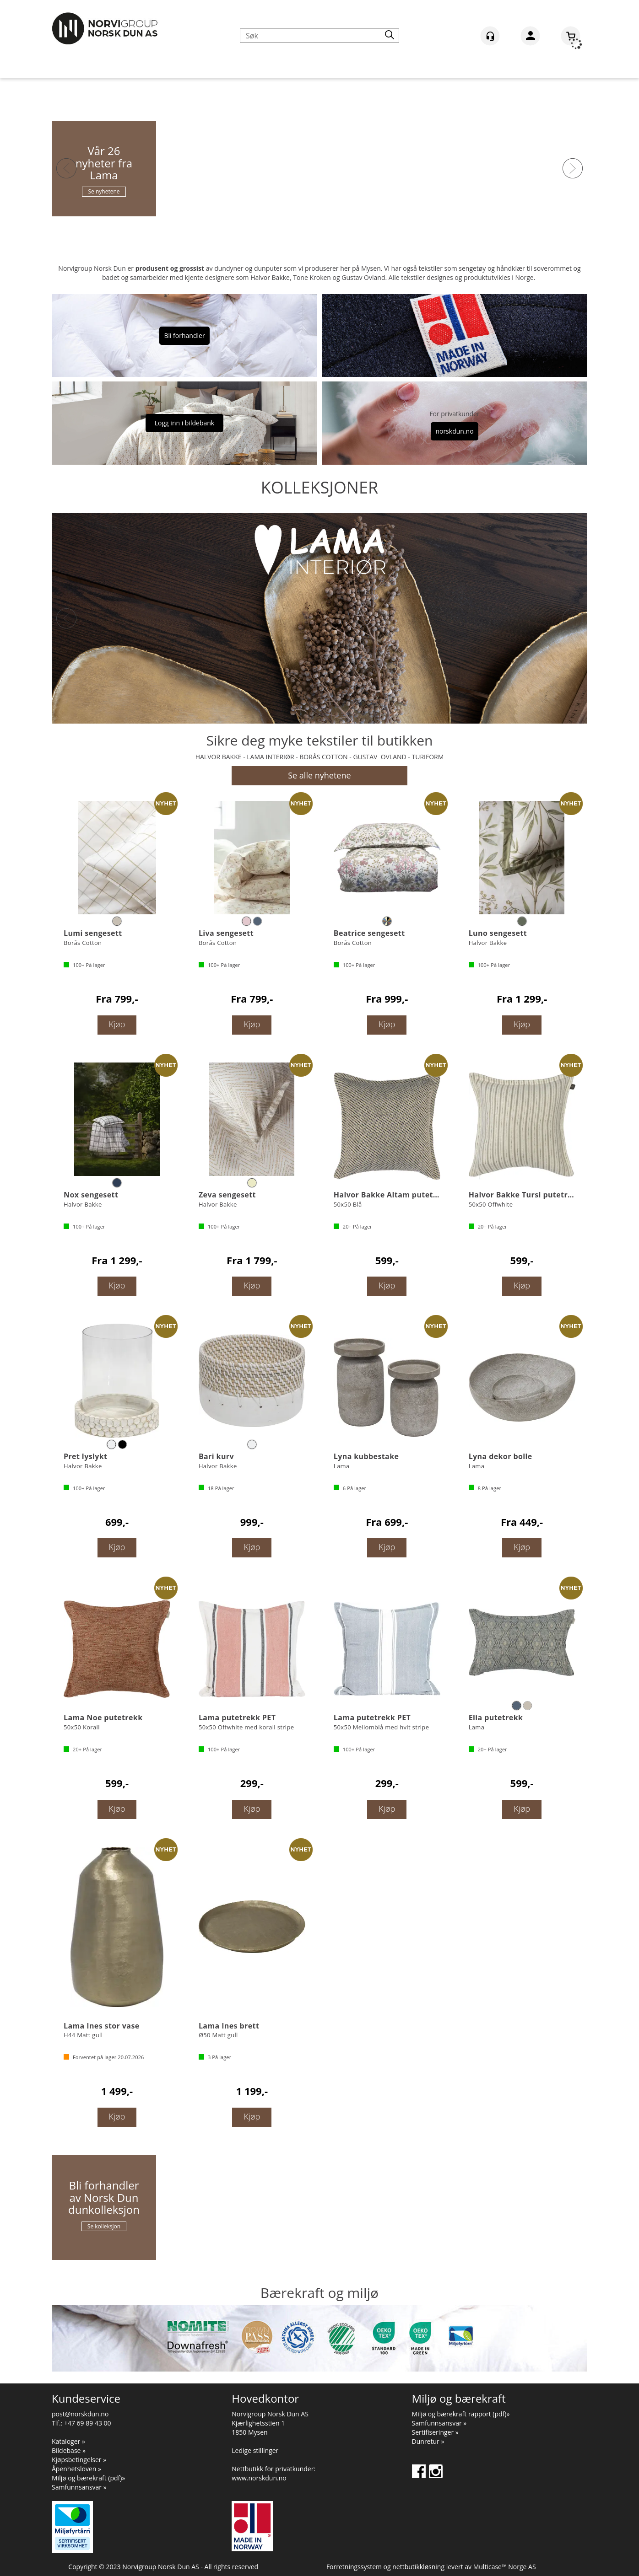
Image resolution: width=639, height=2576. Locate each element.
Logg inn (530, 37)
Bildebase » (69, 2450)
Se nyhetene (103, 191)
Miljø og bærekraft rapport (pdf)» (461, 2414)
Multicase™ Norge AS (504, 2566)
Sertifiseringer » (435, 2432)
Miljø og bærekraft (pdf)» (88, 2478)
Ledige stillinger (255, 2450)
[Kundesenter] (490, 36)
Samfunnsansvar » (79, 2487)
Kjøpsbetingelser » (79, 2459)
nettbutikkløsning (418, 2566)
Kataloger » (68, 2441)
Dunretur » (428, 2441)
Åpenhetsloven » (76, 2468)
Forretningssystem (354, 2566)
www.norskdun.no (259, 2478)
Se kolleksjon (103, 2226)
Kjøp (117, 1024)
